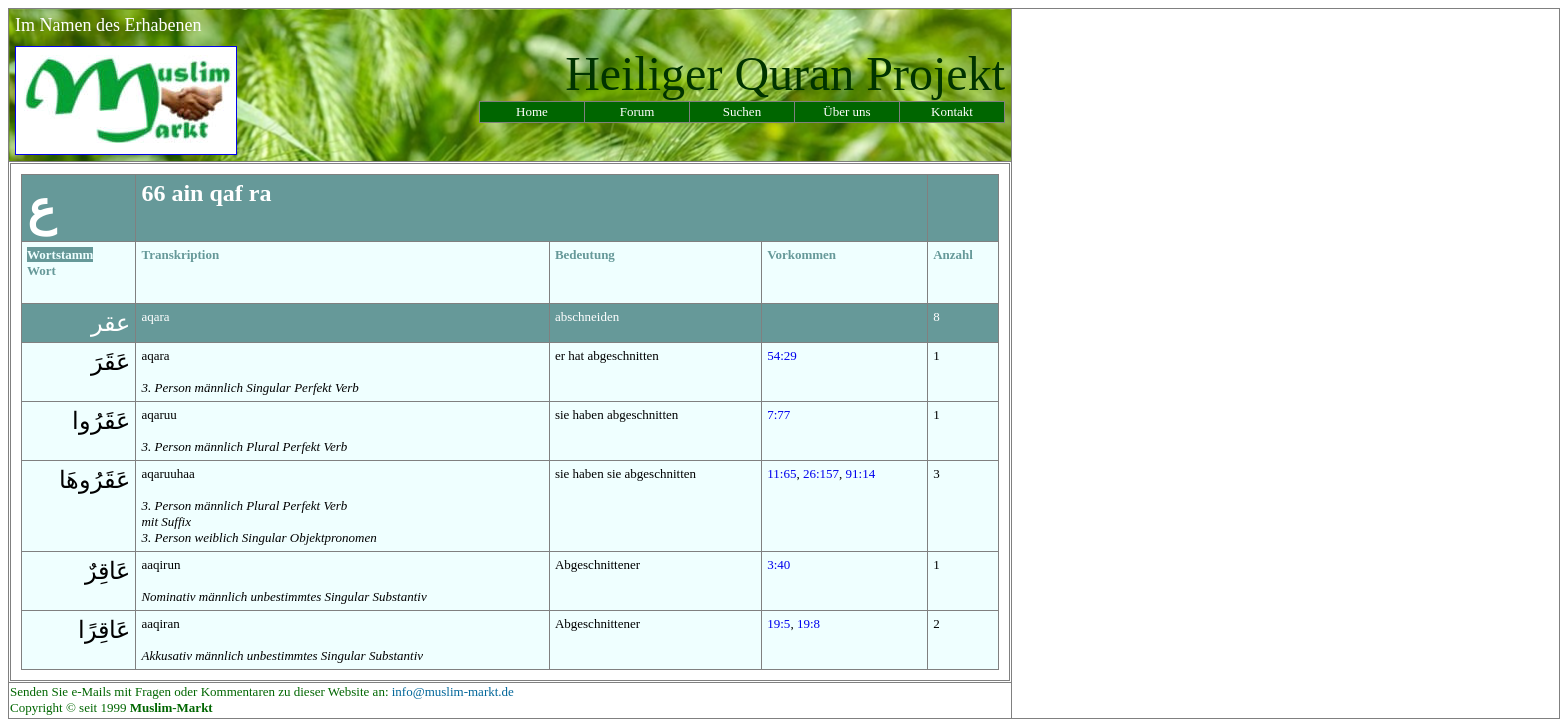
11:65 (781, 473)
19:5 (778, 623)
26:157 (821, 473)
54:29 (782, 355)
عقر (110, 323)
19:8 (808, 623)
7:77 (778, 414)
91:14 (861, 473)
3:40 (778, 564)
